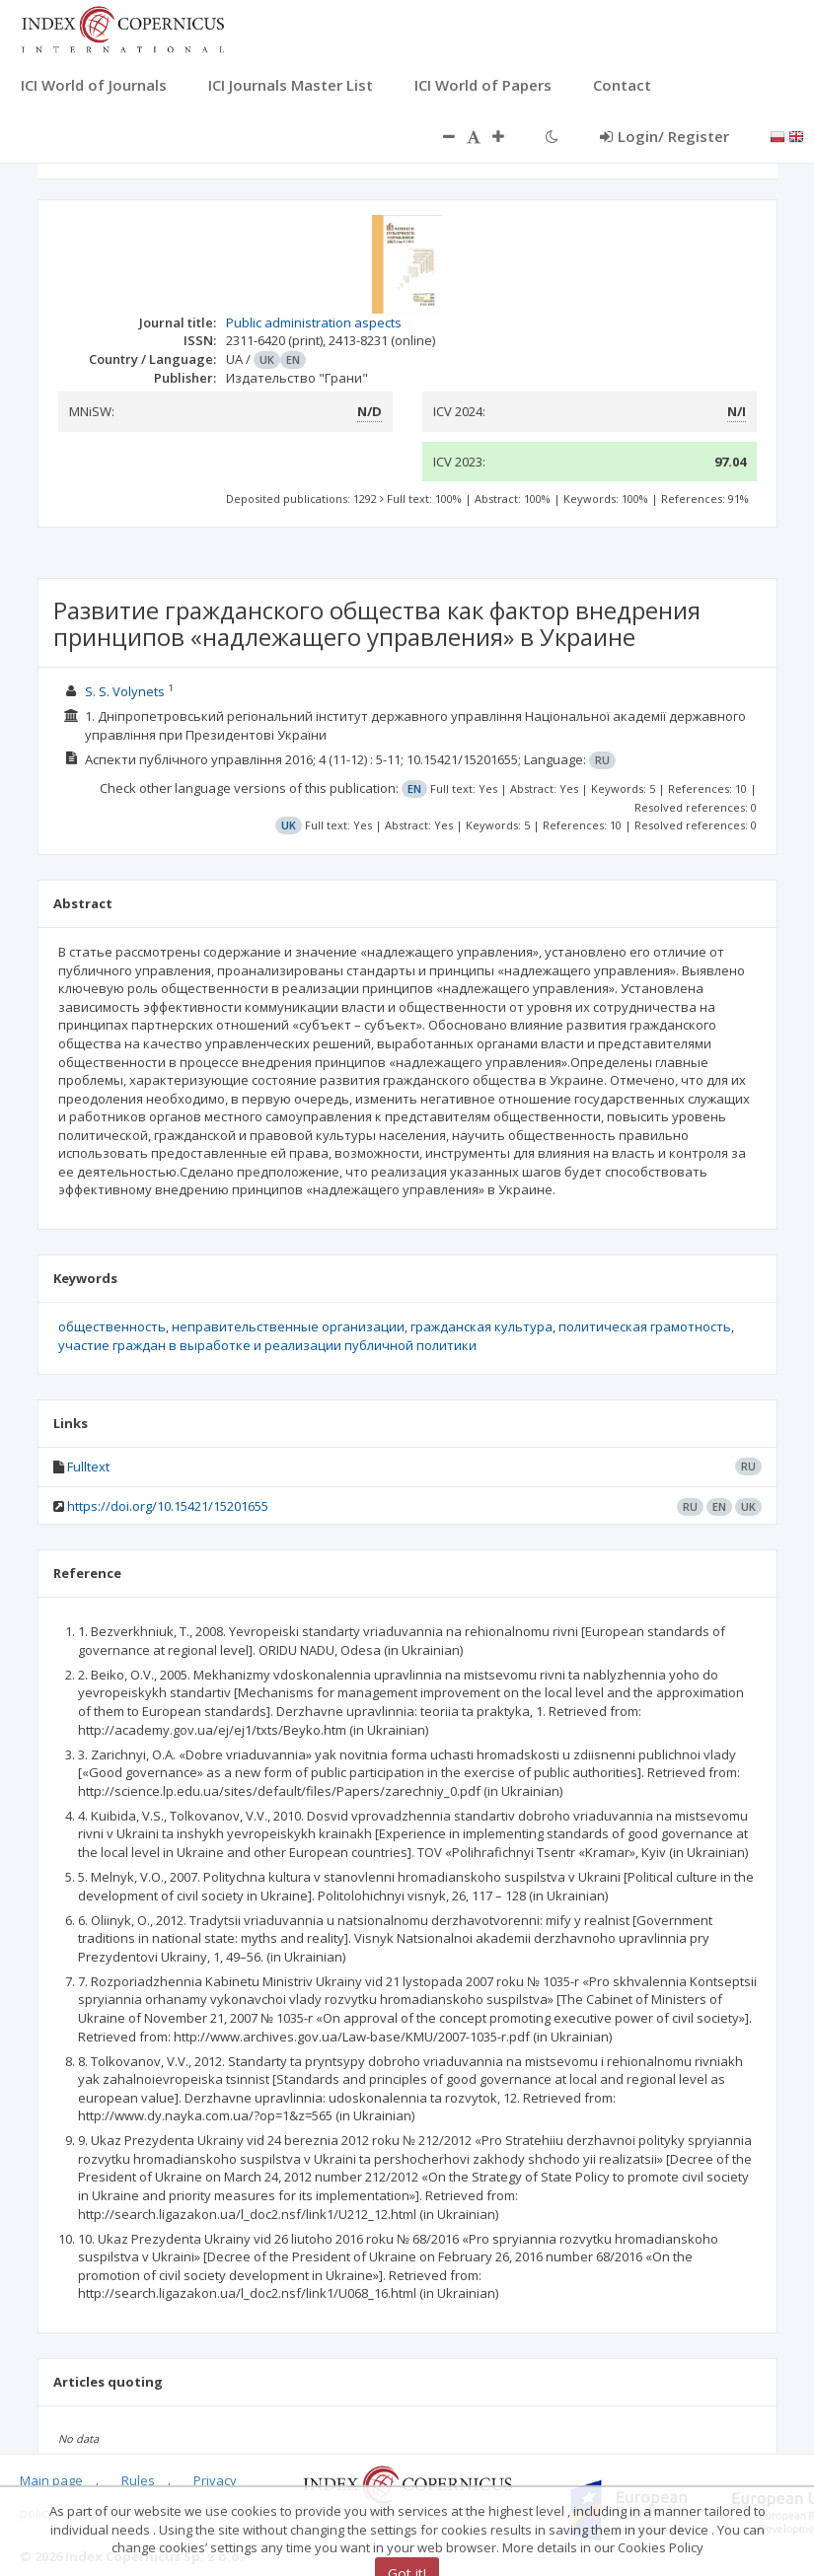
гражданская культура (481, 1326)
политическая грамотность (644, 1326)
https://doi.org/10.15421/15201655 (167, 1506)
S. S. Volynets (125, 691)
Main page (51, 2480)
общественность (112, 1326)
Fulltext (88, 1466)
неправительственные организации (288, 1326)
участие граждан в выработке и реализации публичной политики (267, 1345)
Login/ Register (664, 136)
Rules (138, 2480)
